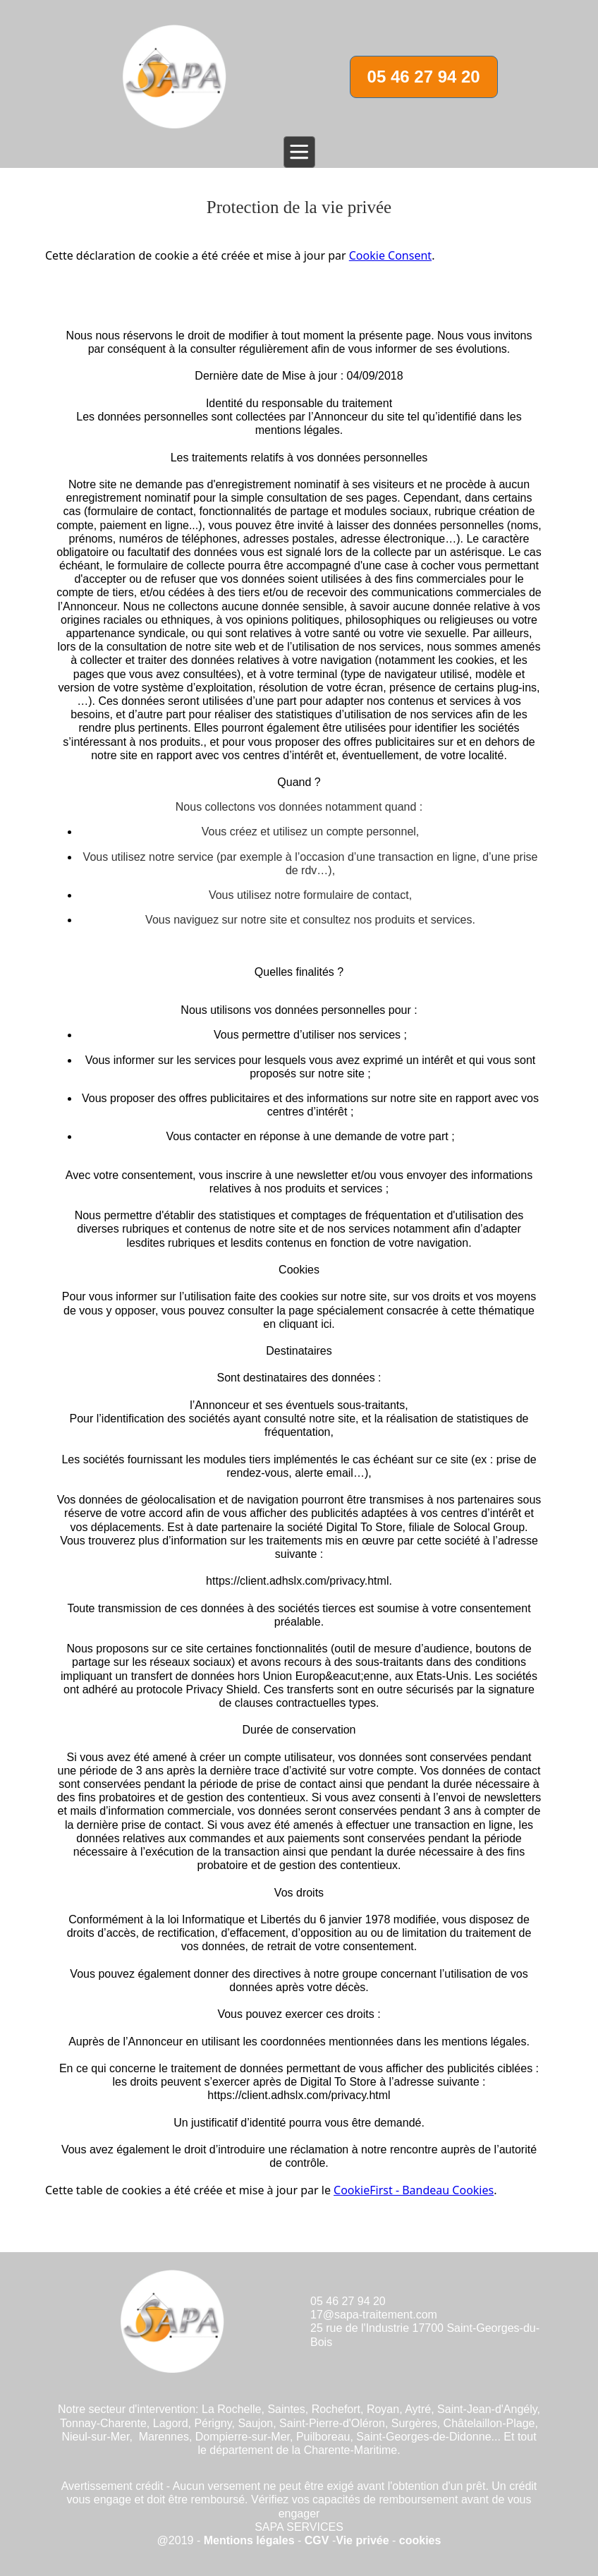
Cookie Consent (390, 255)
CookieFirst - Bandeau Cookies (414, 2190)
